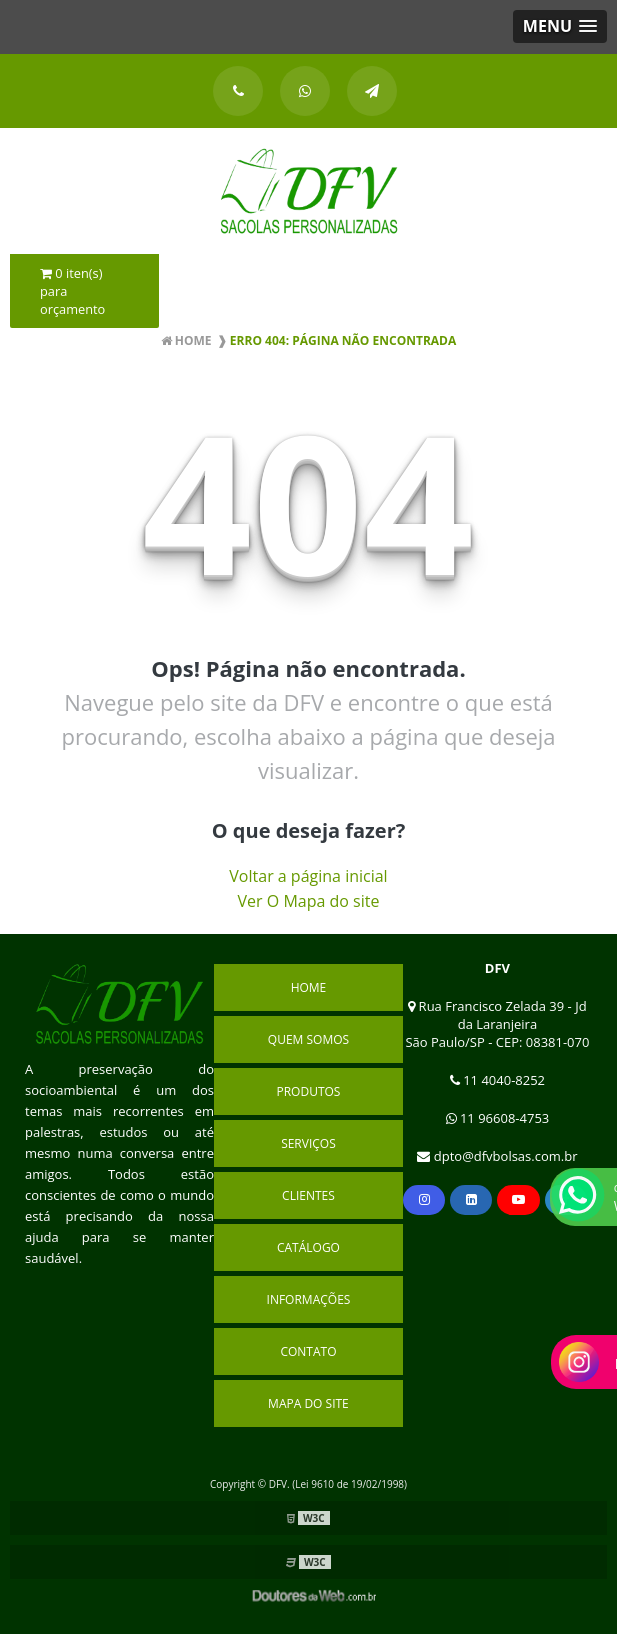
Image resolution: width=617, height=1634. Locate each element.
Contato (308, 1351)
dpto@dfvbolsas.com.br (497, 1156)
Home (309, 987)
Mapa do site (308, 1403)
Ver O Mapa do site (309, 901)
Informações (309, 1299)
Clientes (308, 1195)
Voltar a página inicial (308, 876)
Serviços (308, 1143)
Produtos (308, 1091)
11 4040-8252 (497, 1080)
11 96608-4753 (498, 1118)
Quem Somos (308, 1039)
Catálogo (308, 1247)
